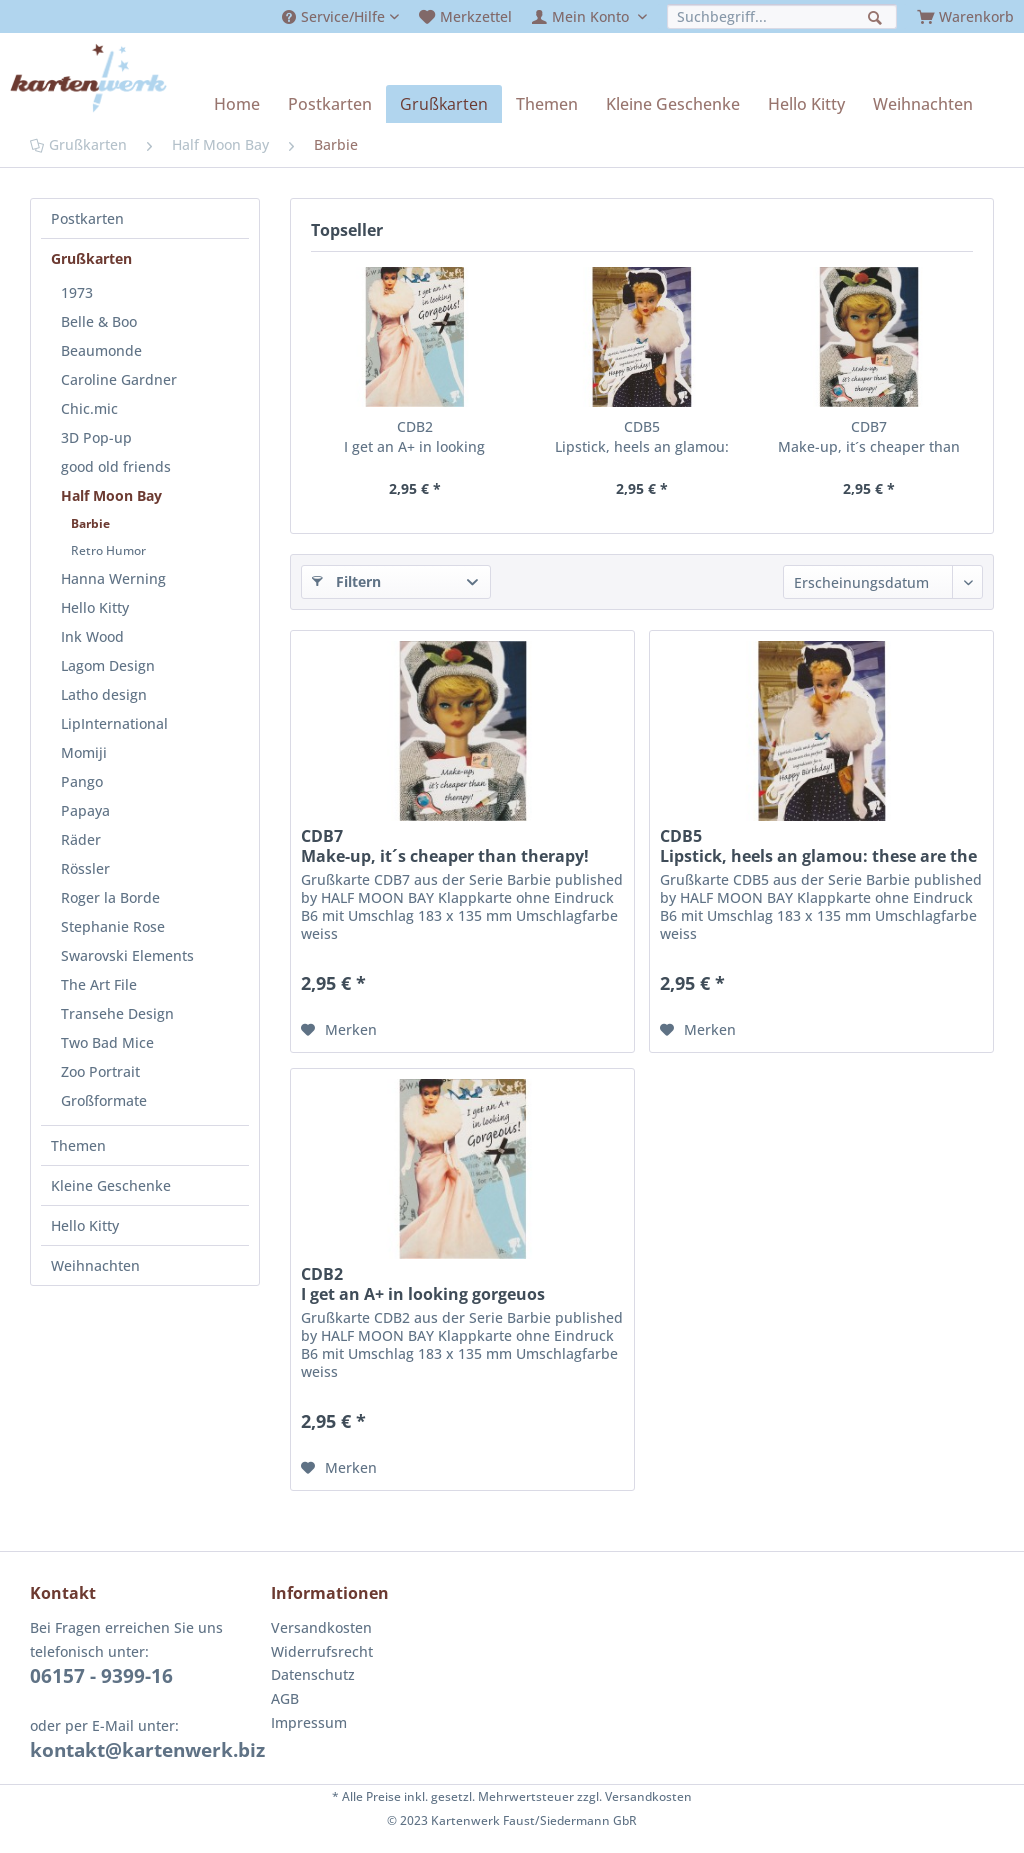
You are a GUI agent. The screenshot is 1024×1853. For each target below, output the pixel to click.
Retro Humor (108, 550)
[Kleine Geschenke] (673, 104)
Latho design (104, 694)
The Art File (99, 984)
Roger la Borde (110, 897)
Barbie (90, 523)
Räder (81, 839)
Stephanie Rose (113, 926)
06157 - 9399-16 (101, 1676)
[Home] (237, 104)
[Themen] (547, 104)
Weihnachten (95, 1265)
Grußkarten (91, 258)
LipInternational (114, 723)
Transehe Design (117, 1013)
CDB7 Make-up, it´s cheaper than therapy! (869, 437)
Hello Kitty (95, 607)
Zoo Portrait (100, 1071)
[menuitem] (340, 16)
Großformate (104, 1100)
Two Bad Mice (107, 1042)
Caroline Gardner (119, 379)
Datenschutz (313, 1674)
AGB (285, 1698)
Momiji (84, 752)
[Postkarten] (330, 104)
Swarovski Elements (127, 955)
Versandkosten (321, 1627)
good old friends (116, 466)
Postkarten (87, 218)
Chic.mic (89, 408)
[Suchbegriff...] (782, 16)
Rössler (85, 868)
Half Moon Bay (111, 495)
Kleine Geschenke (111, 1185)
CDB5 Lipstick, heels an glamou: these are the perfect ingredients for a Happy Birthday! (642, 437)
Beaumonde (101, 350)
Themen (78, 1145)
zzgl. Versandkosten (634, 1796)
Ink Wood (92, 636)
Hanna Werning (113, 578)
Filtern (346, 580)
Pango (82, 781)
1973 (77, 292)
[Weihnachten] (923, 104)
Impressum (309, 1722)
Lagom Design (108, 665)
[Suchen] (877, 15)
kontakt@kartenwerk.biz (147, 1750)
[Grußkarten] (444, 104)
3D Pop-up (96, 437)
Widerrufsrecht (322, 1651)
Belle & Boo (99, 321)
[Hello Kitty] (806, 104)
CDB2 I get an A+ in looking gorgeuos (414, 437)
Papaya (85, 810)
